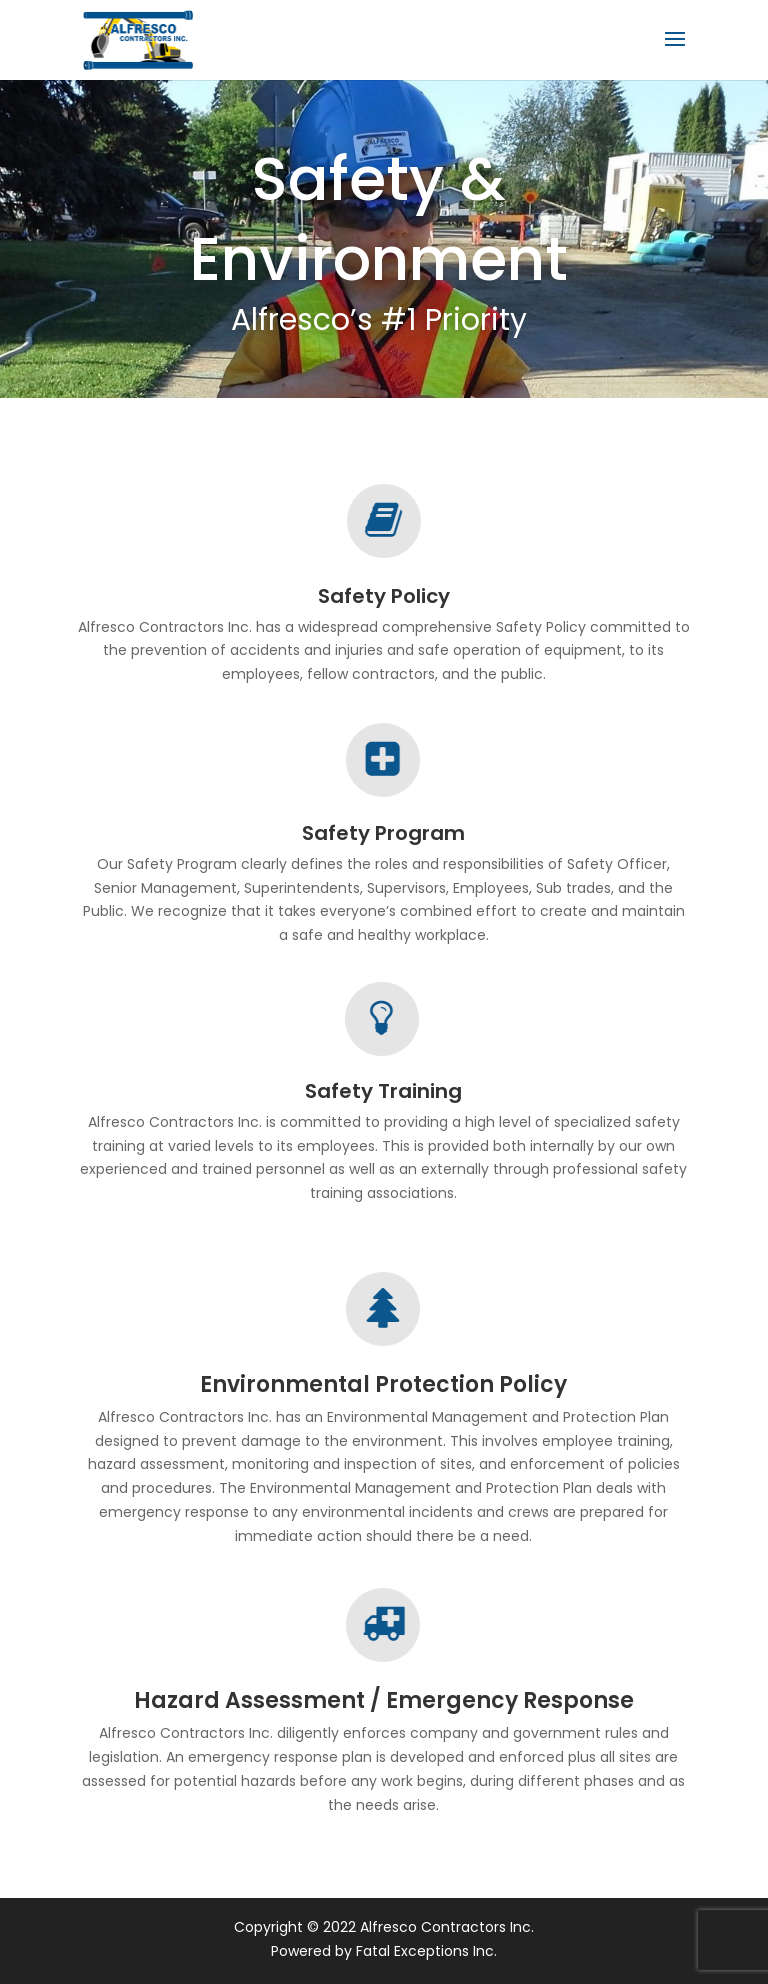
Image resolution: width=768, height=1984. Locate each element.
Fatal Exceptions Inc (425, 1951)
